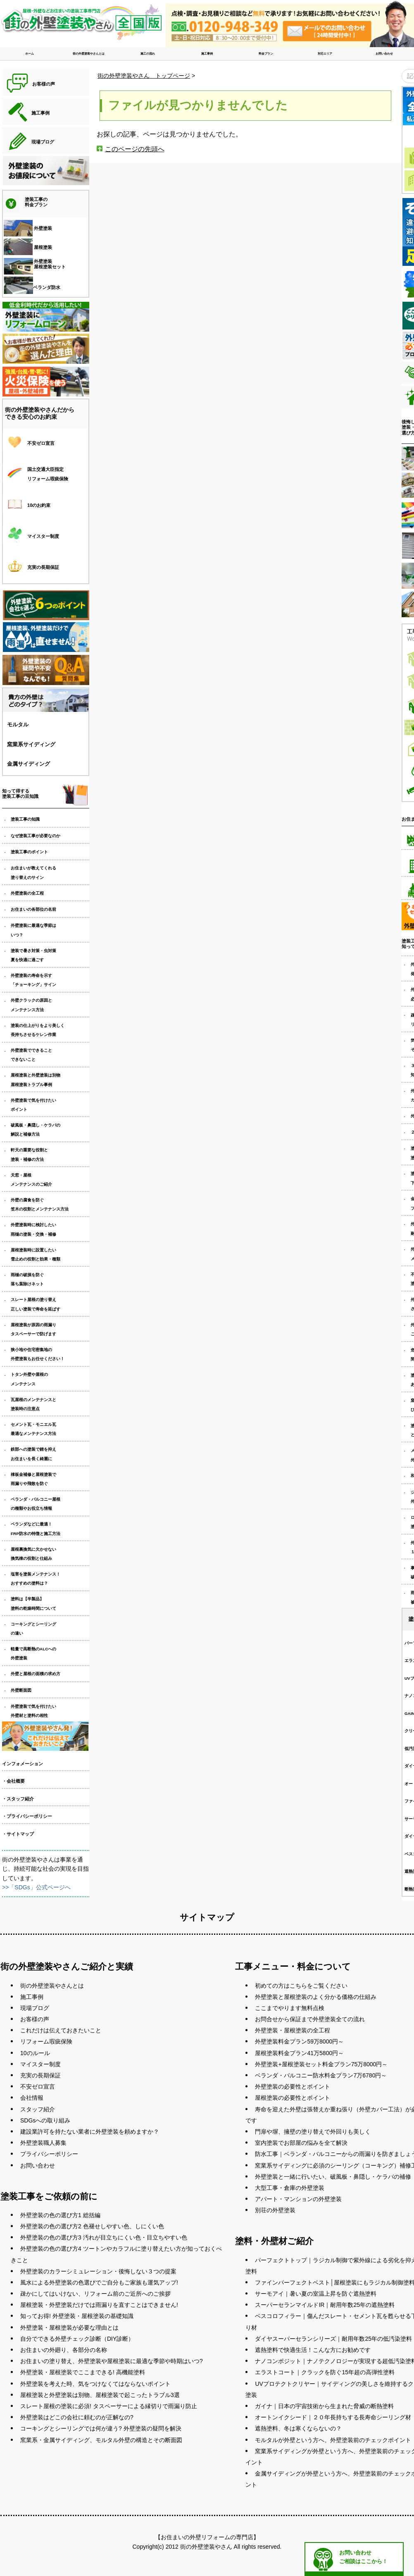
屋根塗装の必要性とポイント (292, 2097)
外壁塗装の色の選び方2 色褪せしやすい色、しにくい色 (92, 2226)
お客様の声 (34, 2019)
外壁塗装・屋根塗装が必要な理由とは (69, 2327)
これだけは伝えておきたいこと (60, 2030)
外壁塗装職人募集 (43, 2142)
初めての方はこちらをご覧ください (301, 1985)
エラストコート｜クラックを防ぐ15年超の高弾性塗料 (325, 2372)
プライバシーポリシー (49, 2154)
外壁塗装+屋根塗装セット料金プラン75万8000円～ (321, 2064)
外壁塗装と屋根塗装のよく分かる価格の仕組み (315, 1996)
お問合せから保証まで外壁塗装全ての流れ (310, 2019)
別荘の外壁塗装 (275, 2210)
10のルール (35, 2053)
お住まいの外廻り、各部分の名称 (63, 2350)
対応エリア (325, 53)
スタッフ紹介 (37, 2109)
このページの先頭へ (134, 149)
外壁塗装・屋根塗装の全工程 (292, 2030)
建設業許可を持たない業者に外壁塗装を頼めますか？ (89, 2131)
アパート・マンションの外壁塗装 (298, 2199)
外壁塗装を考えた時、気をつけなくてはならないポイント (95, 2383)
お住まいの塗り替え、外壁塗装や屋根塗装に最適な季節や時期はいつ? (111, 2361)
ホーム (29, 53)
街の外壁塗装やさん (206, 2546)
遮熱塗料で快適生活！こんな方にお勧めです (313, 2350)
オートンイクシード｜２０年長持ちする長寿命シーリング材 (333, 2417)
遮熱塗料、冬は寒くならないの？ (298, 2428)
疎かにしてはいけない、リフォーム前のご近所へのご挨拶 (95, 2293)
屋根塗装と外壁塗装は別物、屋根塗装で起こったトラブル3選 (100, 2395)
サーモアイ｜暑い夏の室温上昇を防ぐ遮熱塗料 (315, 2293)
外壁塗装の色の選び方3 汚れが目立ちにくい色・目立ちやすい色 (103, 2237)
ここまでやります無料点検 (289, 2008)
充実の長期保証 (40, 2075)
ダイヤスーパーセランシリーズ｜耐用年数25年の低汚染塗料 (333, 2338)
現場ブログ (34, 2008)
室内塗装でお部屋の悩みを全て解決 (301, 2142)
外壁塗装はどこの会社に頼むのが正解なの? (76, 2417)
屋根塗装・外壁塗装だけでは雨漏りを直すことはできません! (99, 2304)
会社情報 (31, 2097)
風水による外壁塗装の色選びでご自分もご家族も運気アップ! (99, 2282)
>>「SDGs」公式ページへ (36, 1887)
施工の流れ (147, 53)
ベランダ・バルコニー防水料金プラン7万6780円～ (321, 2075)
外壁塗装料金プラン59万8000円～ (299, 2041)
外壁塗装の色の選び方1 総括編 (60, 2215)
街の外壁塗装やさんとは (89, 53)
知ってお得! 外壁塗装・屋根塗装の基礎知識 (76, 2316)
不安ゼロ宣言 (37, 2086)
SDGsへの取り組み (45, 2120)
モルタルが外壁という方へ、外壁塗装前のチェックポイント (333, 2440)
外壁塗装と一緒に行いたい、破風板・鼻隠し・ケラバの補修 (333, 2176)
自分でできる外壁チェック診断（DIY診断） (77, 2338)
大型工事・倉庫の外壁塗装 (289, 2187)
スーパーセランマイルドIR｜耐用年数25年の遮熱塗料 (325, 2304)
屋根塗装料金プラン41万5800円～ (299, 2053)
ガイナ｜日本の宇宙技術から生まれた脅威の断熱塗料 (324, 2406)
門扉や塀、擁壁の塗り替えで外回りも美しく (313, 2131)
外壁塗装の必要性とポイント (292, 2086)
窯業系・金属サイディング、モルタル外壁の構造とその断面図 (101, 2440)
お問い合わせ (384, 53)
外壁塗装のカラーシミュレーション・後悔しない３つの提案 (98, 2271)
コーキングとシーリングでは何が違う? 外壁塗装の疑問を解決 (100, 2428)
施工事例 (207, 53)
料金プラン (266, 53)
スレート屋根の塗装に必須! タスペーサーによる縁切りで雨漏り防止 (108, 2406)
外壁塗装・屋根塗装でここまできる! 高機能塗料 (82, 2372)
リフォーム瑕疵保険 (46, 2041)
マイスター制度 (40, 2064)
